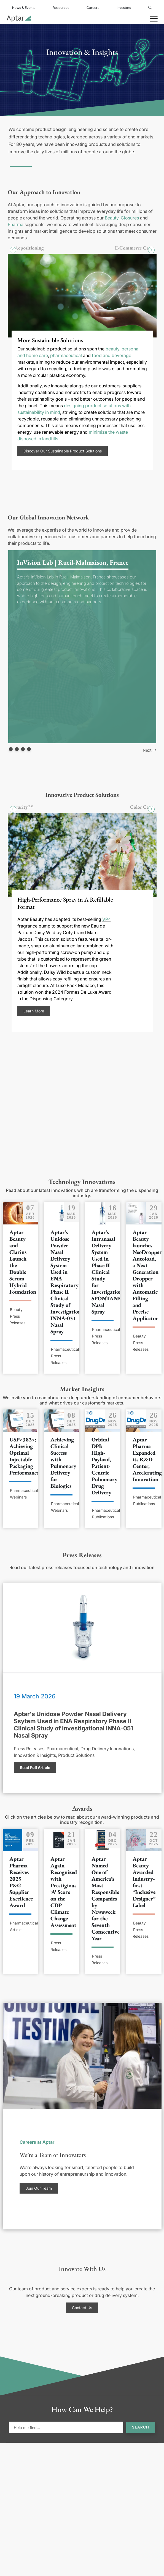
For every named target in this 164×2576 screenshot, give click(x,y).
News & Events (23, 8)
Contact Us (82, 2307)
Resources (61, 8)
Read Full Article (35, 1767)
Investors (124, 8)
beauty (112, 349)
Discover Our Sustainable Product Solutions (62, 451)
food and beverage (111, 355)
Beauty (112, 218)
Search (140, 2427)
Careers (93, 8)
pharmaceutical (66, 355)
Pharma (15, 224)
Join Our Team (39, 2188)
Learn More (33, 1011)
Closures (130, 218)
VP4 (106, 919)
